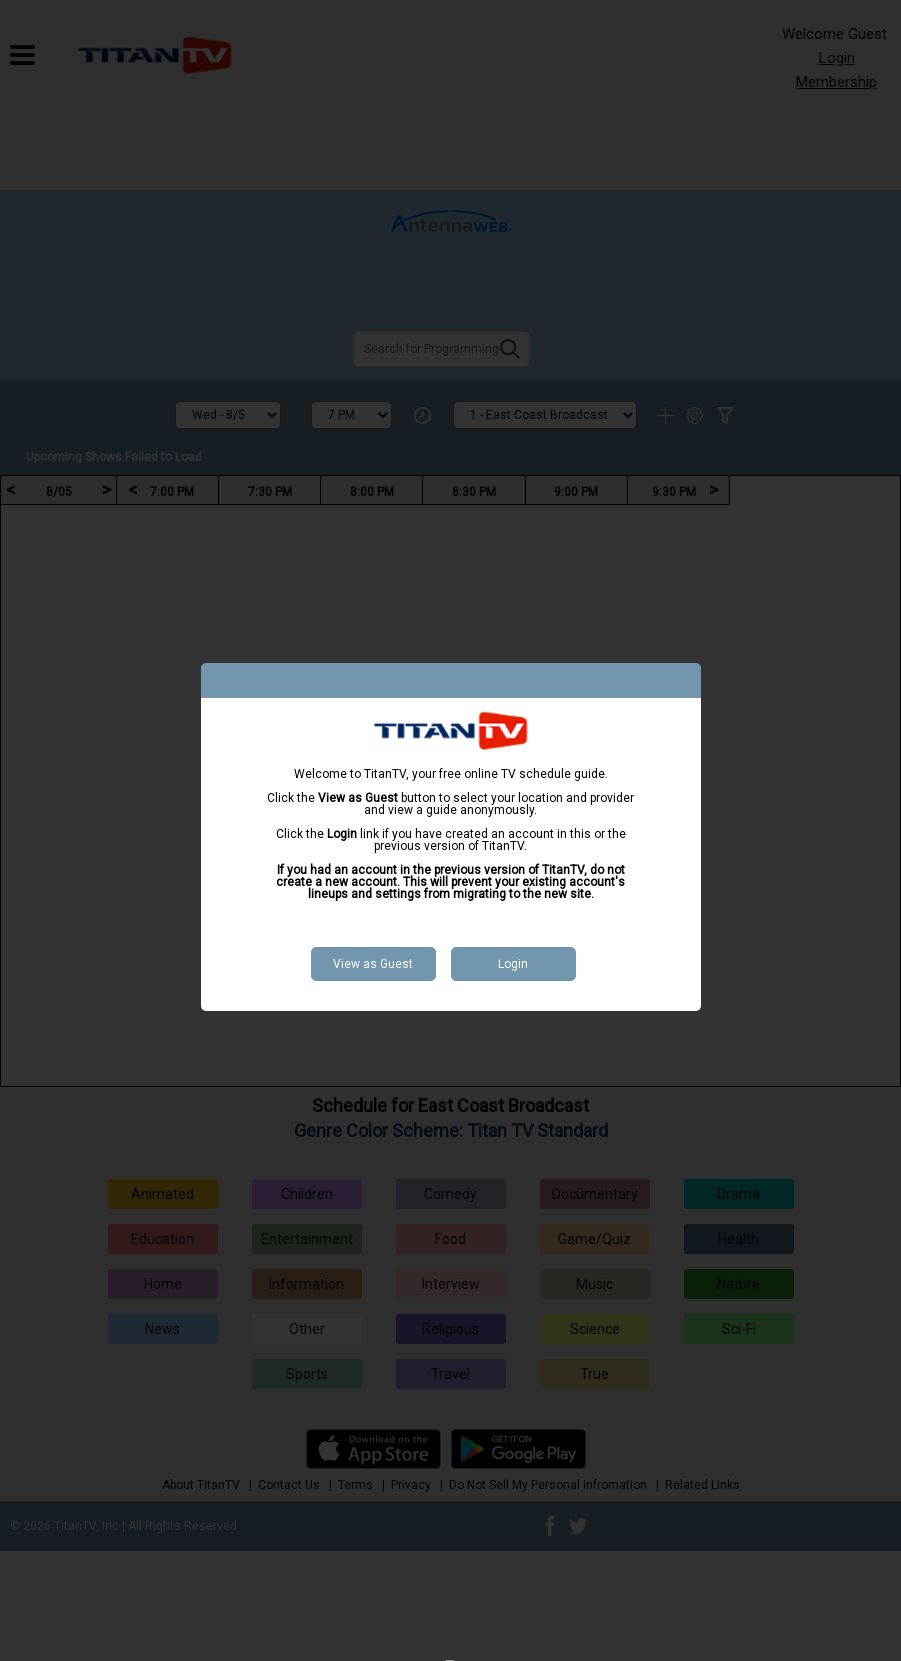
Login (513, 964)
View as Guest (373, 964)
